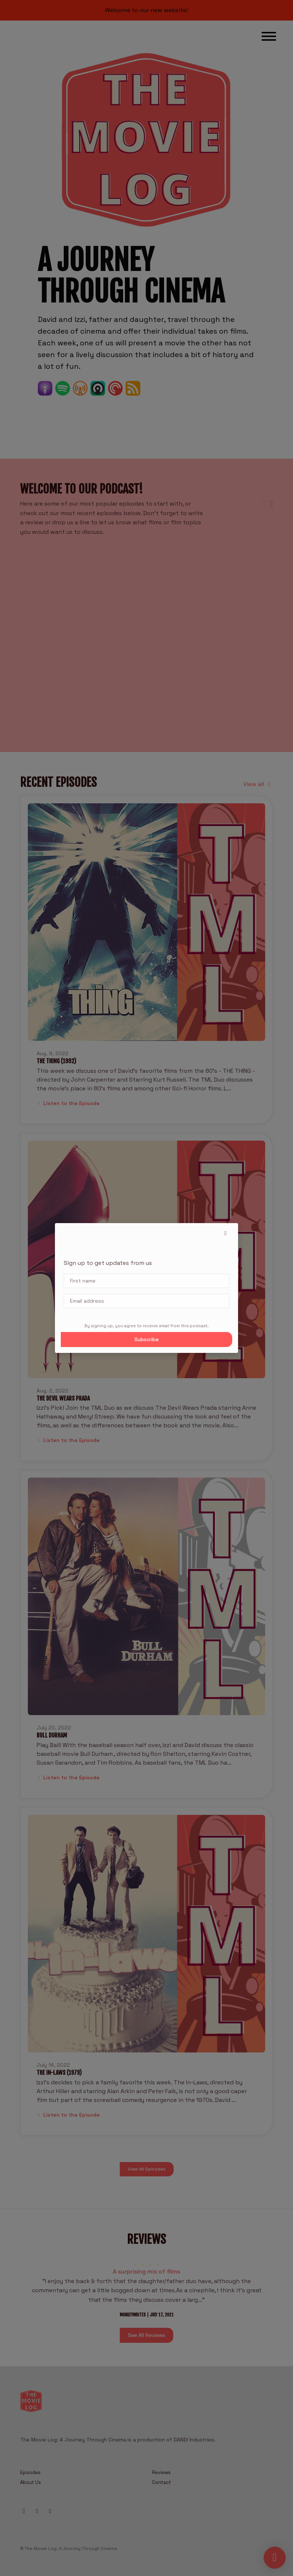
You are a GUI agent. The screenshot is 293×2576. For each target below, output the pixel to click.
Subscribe (146, 1339)
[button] (225, 1233)
